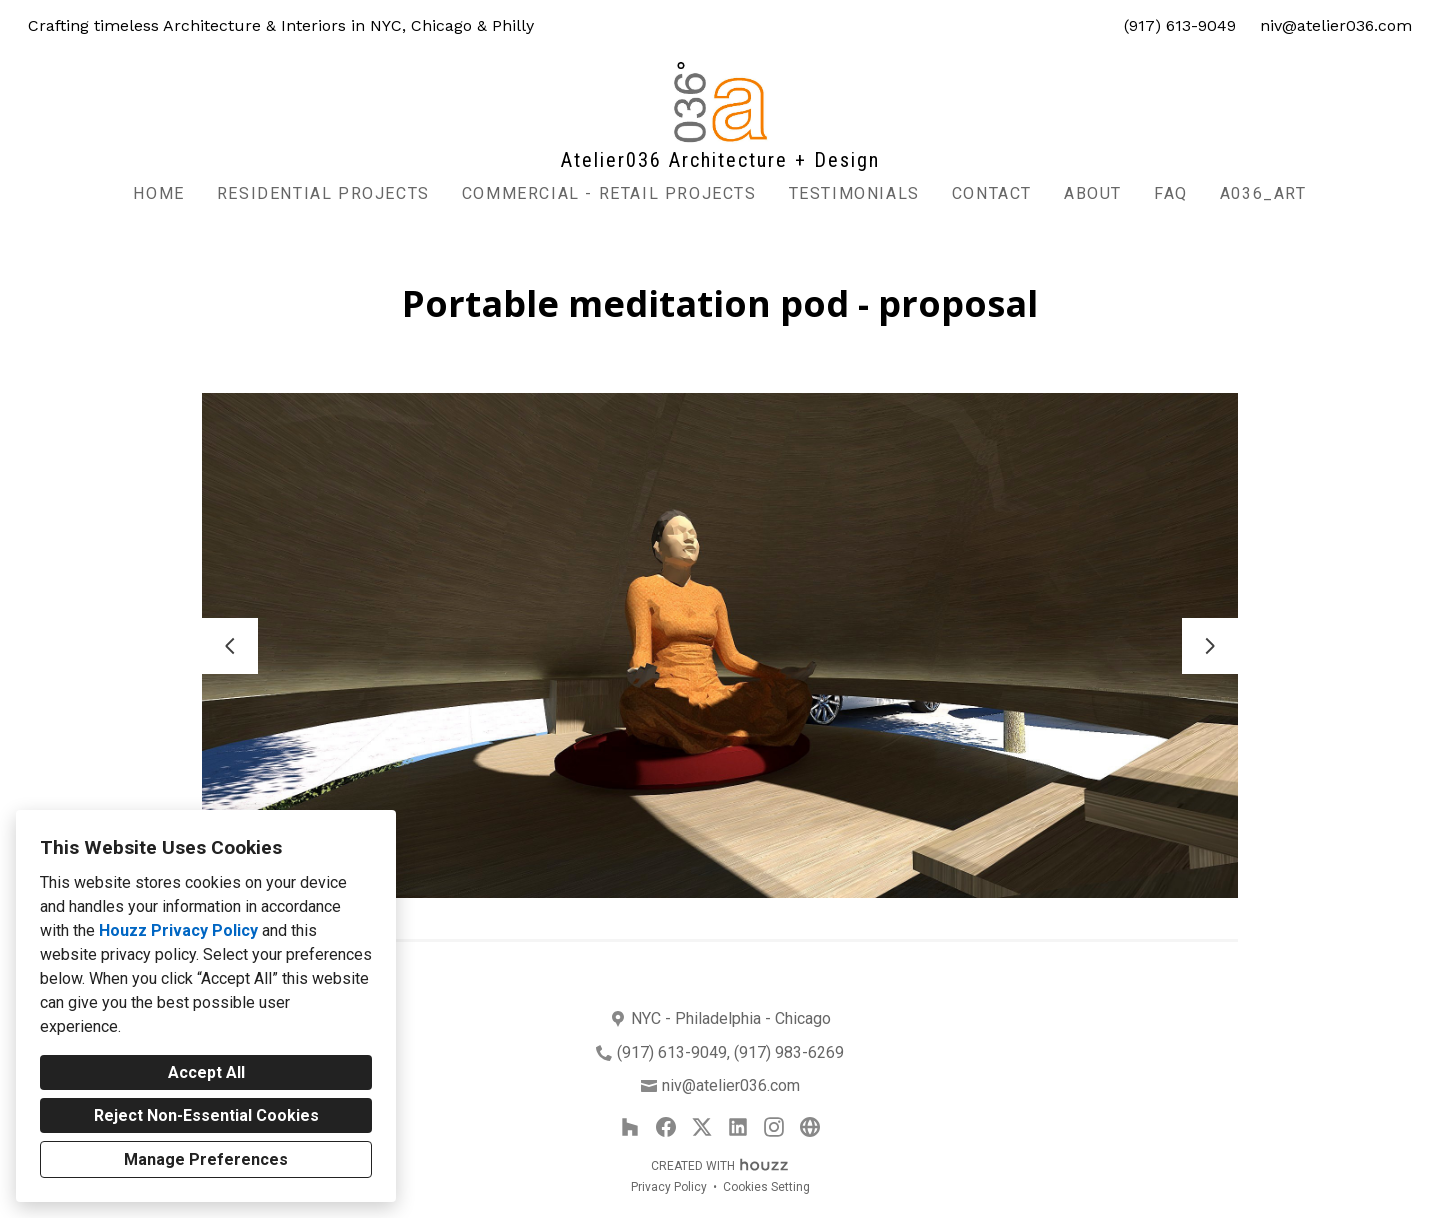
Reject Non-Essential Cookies (206, 1115)
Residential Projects (323, 193)
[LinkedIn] (738, 1127)
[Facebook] (666, 1127)
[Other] (810, 1127)
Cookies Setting (766, 1187)
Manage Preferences (206, 1159)
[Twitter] (702, 1127)
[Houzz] (630, 1127)
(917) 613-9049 (1180, 25)
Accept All (206, 1072)
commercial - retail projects (609, 193)
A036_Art (1263, 193)
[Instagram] (774, 1127)
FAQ (1171, 193)
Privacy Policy (669, 1187)
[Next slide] (1210, 646)
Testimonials (854, 193)
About (1093, 193)
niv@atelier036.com (1336, 25)
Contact (992, 193)
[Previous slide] (230, 646)
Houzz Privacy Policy (178, 930)
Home (158, 193)
